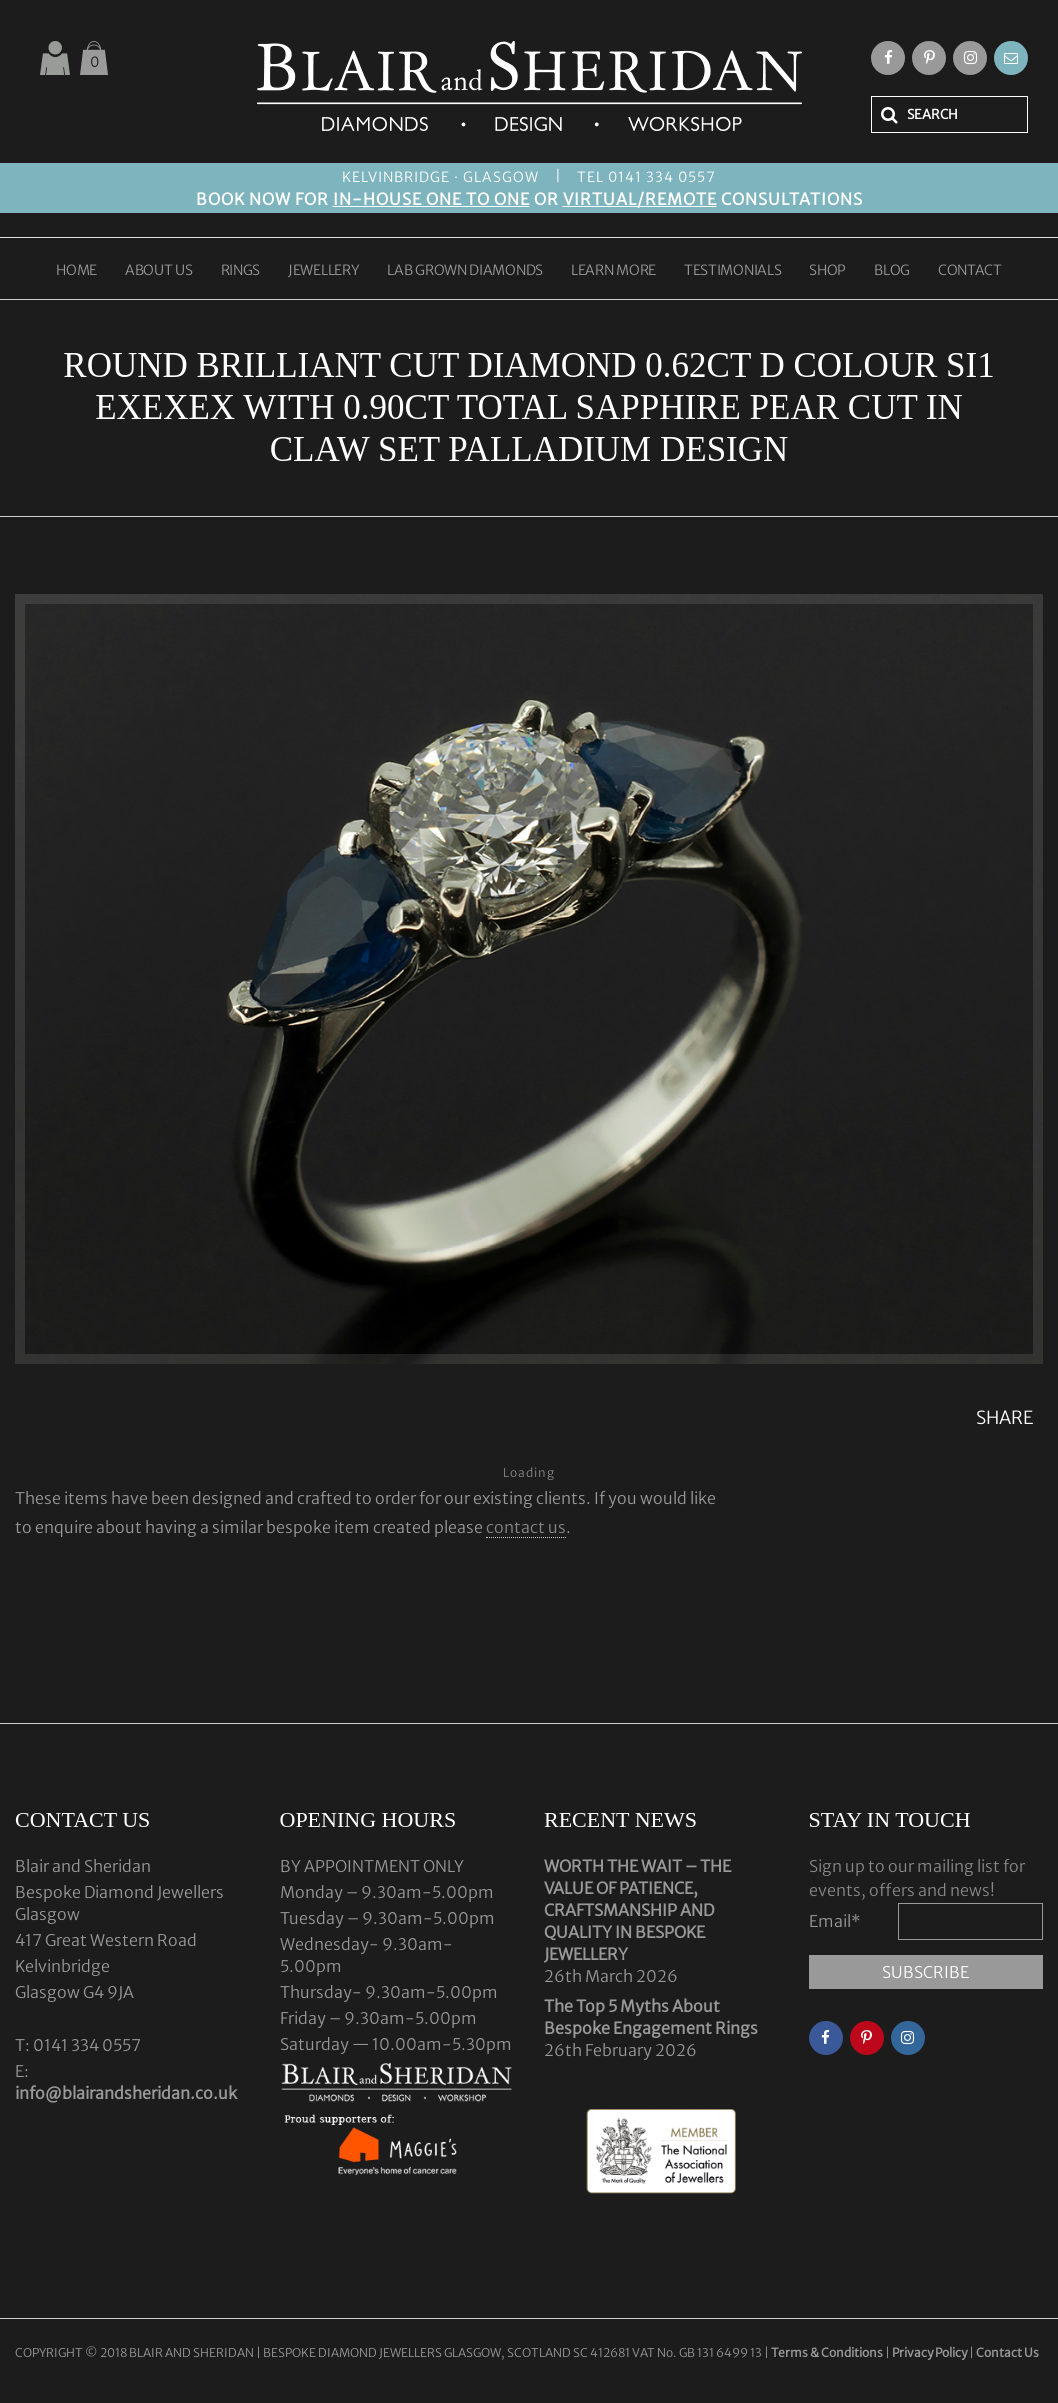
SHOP (827, 271)
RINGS (241, 271)
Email (835, 1921)
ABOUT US (159, 271)
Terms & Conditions (828, 2352)
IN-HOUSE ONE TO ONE (431, 199)
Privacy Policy (929, 2352)
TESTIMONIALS (732, 271)
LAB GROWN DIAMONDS (465, 271)
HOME (76, 271)
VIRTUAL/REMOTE (640, 199)
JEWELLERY (323, 271)
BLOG (892, 271)
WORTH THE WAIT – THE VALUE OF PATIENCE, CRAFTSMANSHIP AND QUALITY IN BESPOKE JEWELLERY (637, 1910)
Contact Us (1007, 2352)
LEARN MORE (613, 271)
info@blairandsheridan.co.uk (126, 2093)
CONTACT (970, 271)
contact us (526, 1527)
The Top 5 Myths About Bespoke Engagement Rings (651, 2017)
